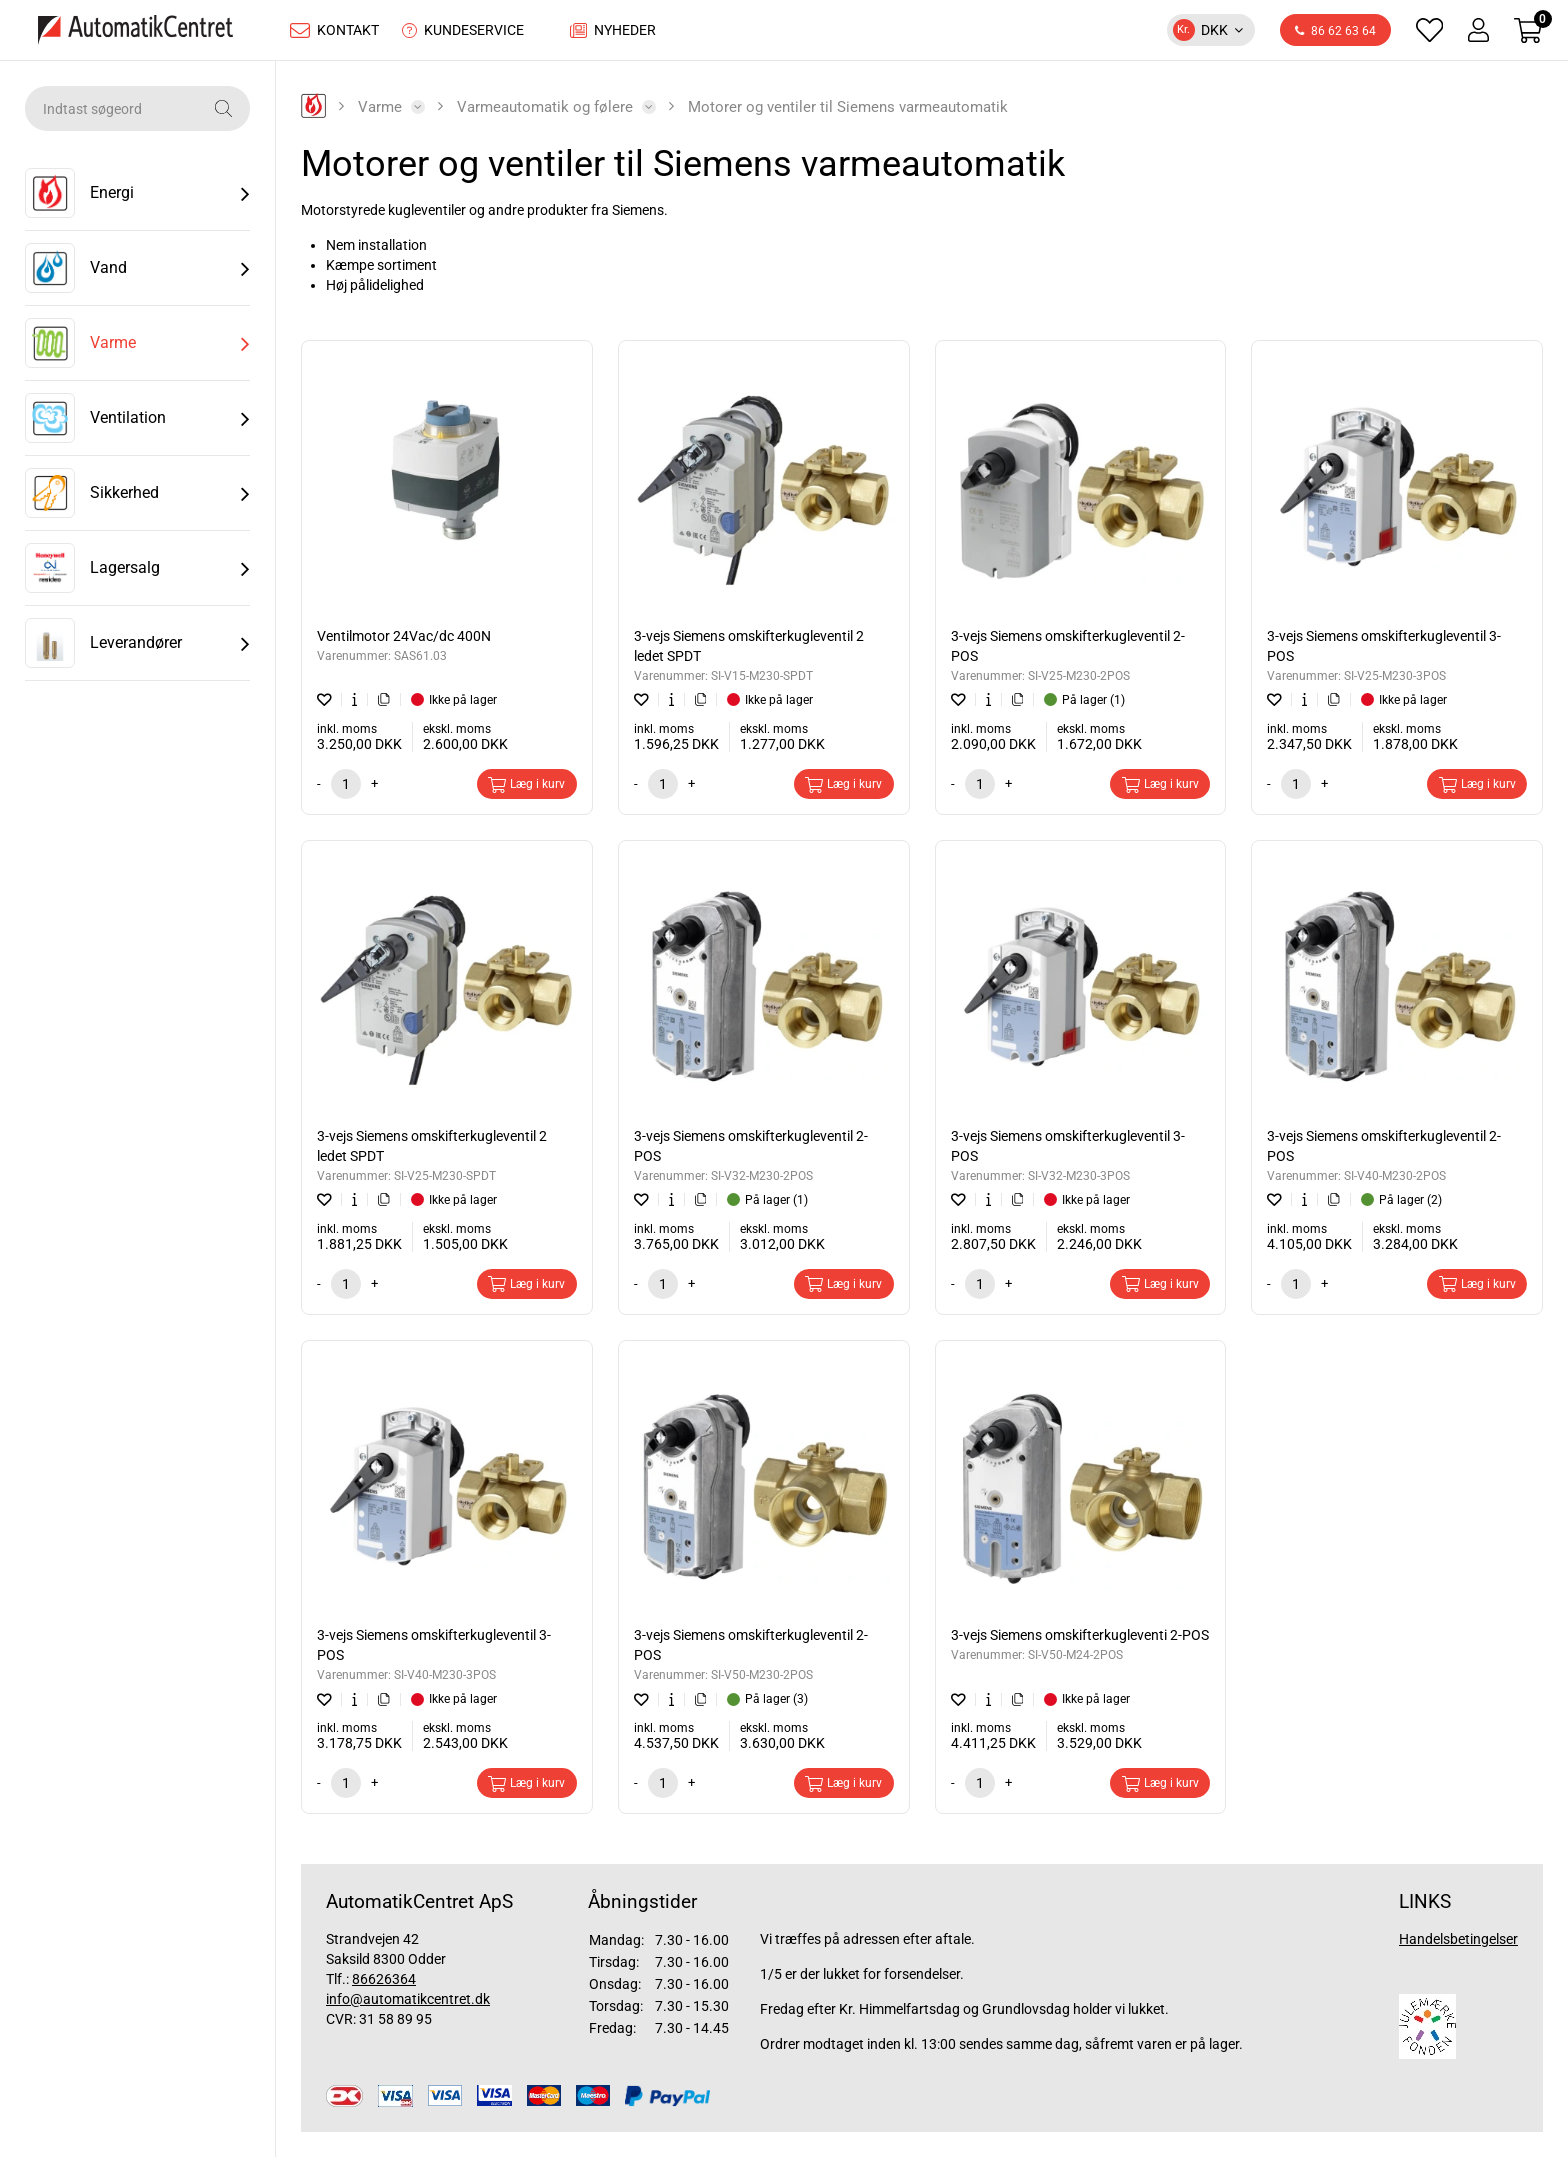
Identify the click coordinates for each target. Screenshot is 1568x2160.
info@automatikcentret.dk (408, 2004)
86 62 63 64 (1335, 34)
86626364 (384, 1984)
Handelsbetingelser (1458, 1944)
